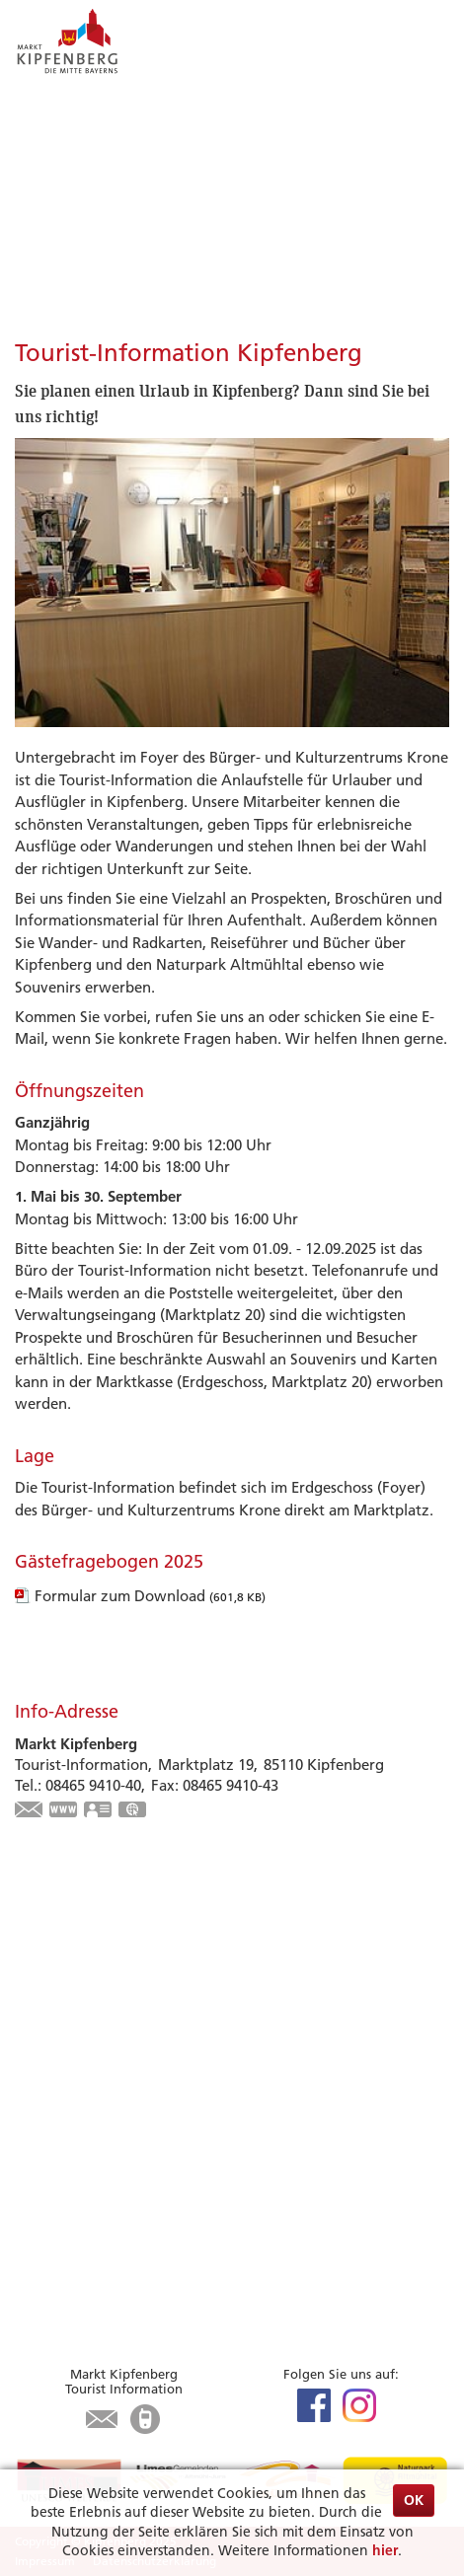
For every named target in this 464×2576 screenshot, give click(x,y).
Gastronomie (59, 2116)
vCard (99, 1811)
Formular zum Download (150, 1595)
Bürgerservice (83, 2224)
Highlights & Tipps (100, 1915)
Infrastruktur (59, 2138)
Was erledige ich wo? (87, 2270)
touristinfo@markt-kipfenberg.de (29, 1811)
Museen (41, 2029)
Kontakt (42, 2315)
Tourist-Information (81, 2161)
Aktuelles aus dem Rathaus (105, 2249)
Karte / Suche (60, 2182)
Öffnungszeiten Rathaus (98, 2293)
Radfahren (50, 1984)
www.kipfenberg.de (64, 1811)
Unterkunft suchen (79, 2094)
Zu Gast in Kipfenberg (116, 2069)
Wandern (46, 2006)
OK (414, 2500)
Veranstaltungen (71, 1961)
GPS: (133, 1811)
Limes (34, 1940)
